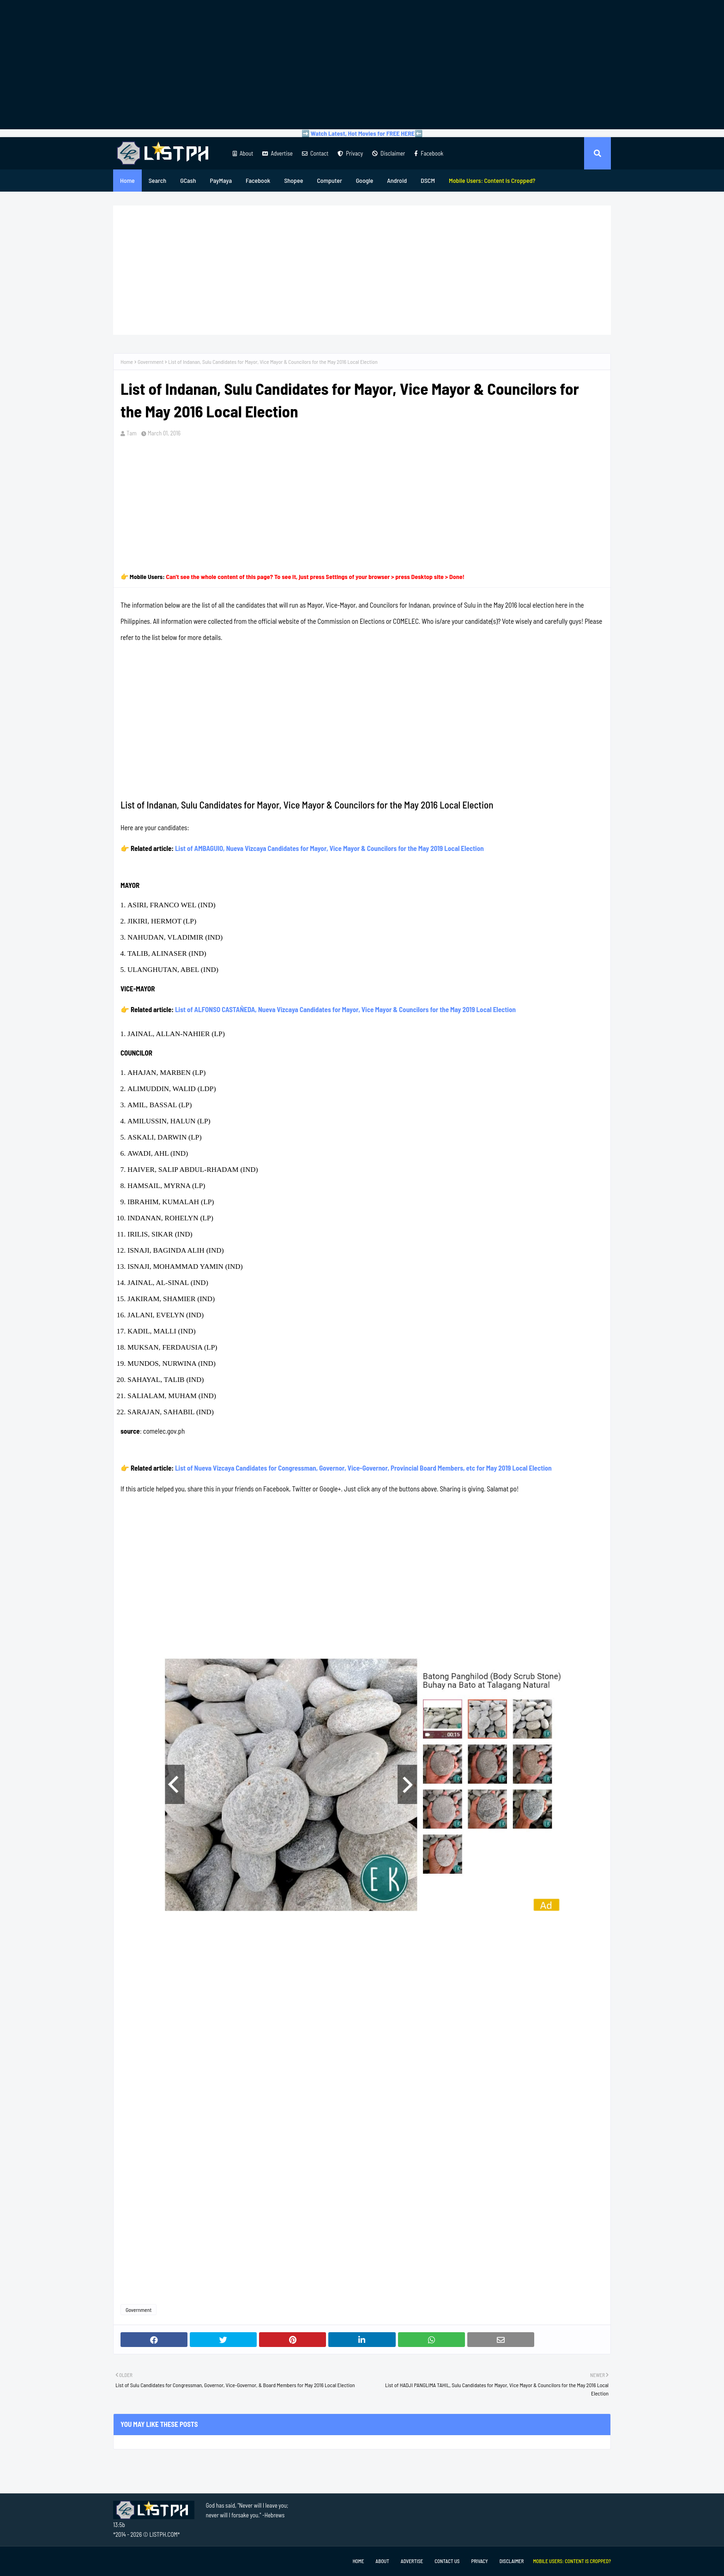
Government (150, 361)
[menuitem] (492, 180)
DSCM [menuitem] (428, 180)
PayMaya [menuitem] (221, 180)
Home (127, 361)
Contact (315, 153)
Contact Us (446, 2561)
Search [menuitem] (157, 180)
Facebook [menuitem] (258, 180)
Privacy (350, 153)
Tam (132, 433)
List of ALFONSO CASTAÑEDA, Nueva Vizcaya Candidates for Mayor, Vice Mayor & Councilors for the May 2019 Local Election (345, 1009)
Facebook (428, 153)
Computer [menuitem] (329, 180)
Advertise (277, 153)
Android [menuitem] (397, 180)
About (243, 153)
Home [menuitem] (127, 180)
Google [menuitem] (365, 180)
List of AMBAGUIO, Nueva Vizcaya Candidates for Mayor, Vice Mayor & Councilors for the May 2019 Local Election (329, 848)
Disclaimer (388, 153)
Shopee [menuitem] (293, 180)
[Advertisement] (362, 64)
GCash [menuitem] (188, 180)
